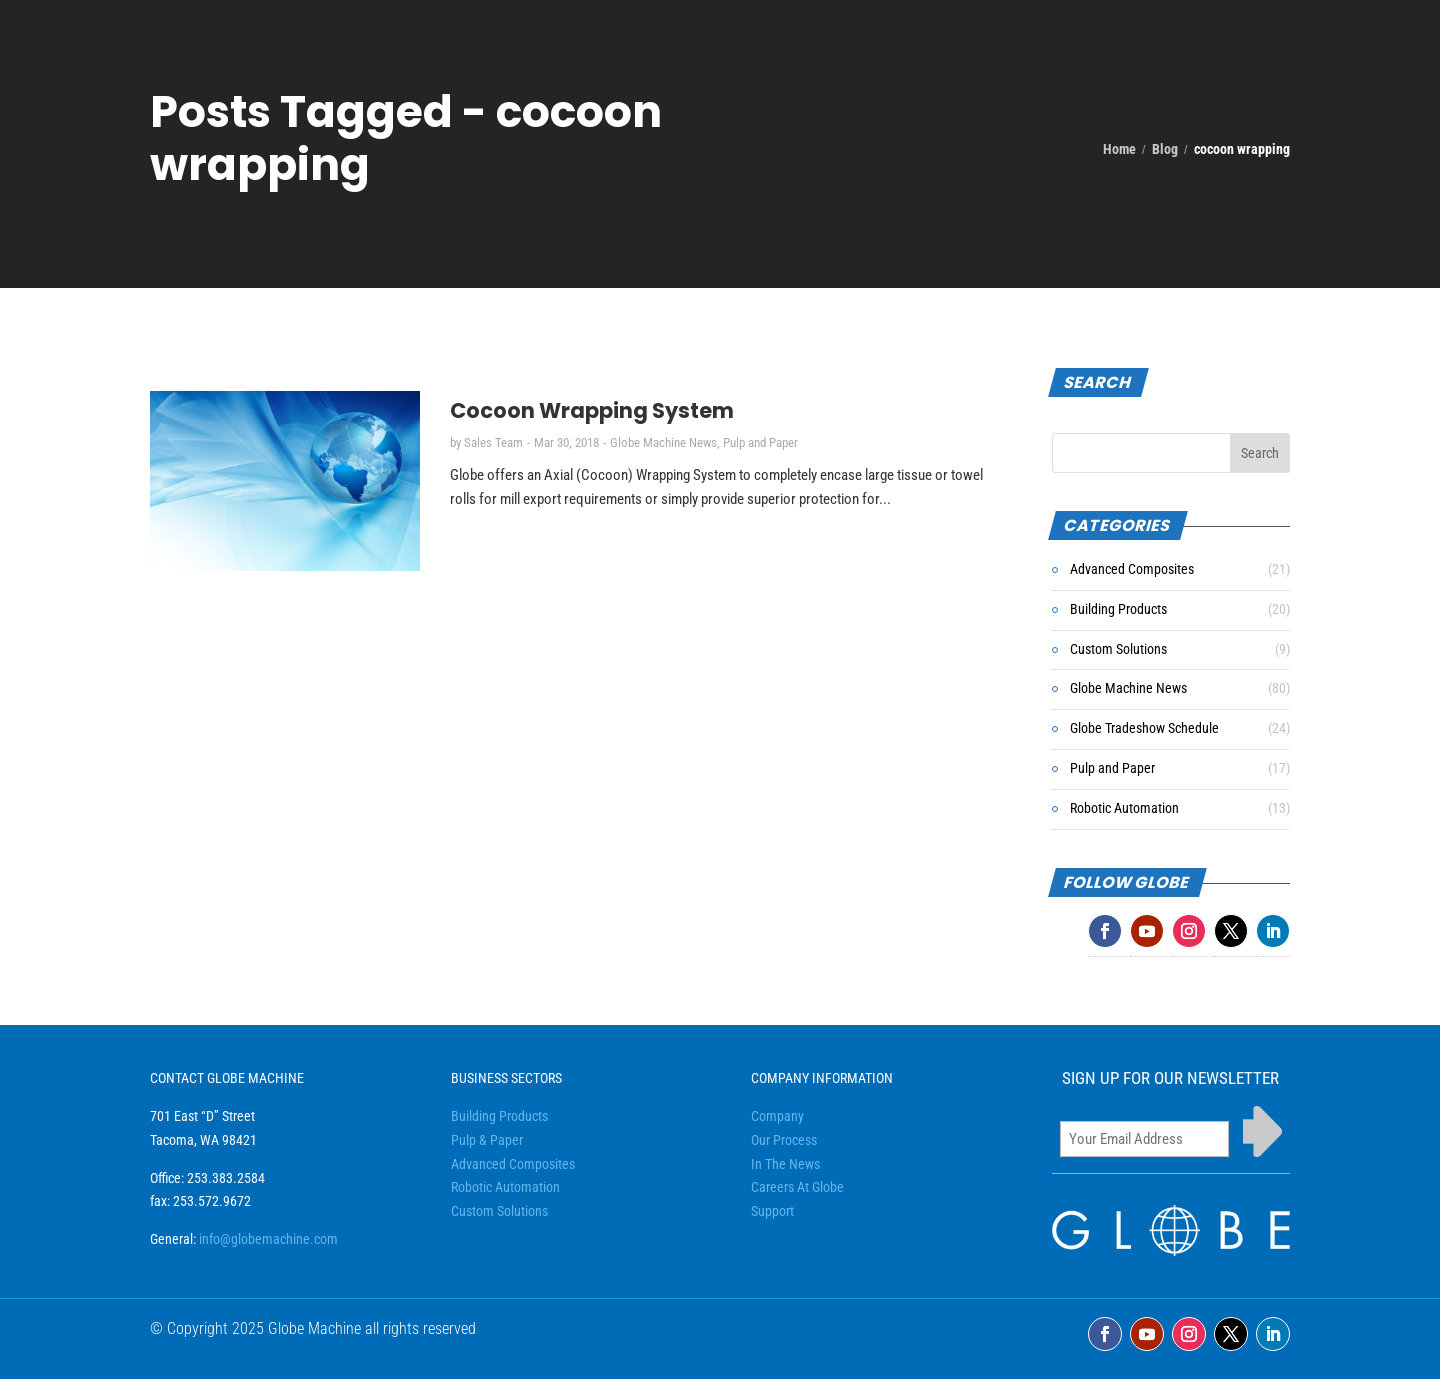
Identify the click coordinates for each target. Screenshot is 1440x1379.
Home (1119, 149)
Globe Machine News (663, 442)
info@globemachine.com (268, 1239)
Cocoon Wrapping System (592, 410)
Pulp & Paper (487, 1140)
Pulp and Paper (760, 442)
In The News (785, 1164)
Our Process (784, 1140)
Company (777, 1116)
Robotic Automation (1124, 808)
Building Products (1118, 609)
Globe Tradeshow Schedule (1144, 728)
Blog (1165, 149)
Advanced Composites (1132, 569)
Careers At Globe (797, 1187)
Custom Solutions (1118, 649)
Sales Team (493, 442)
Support (772, 1211)
